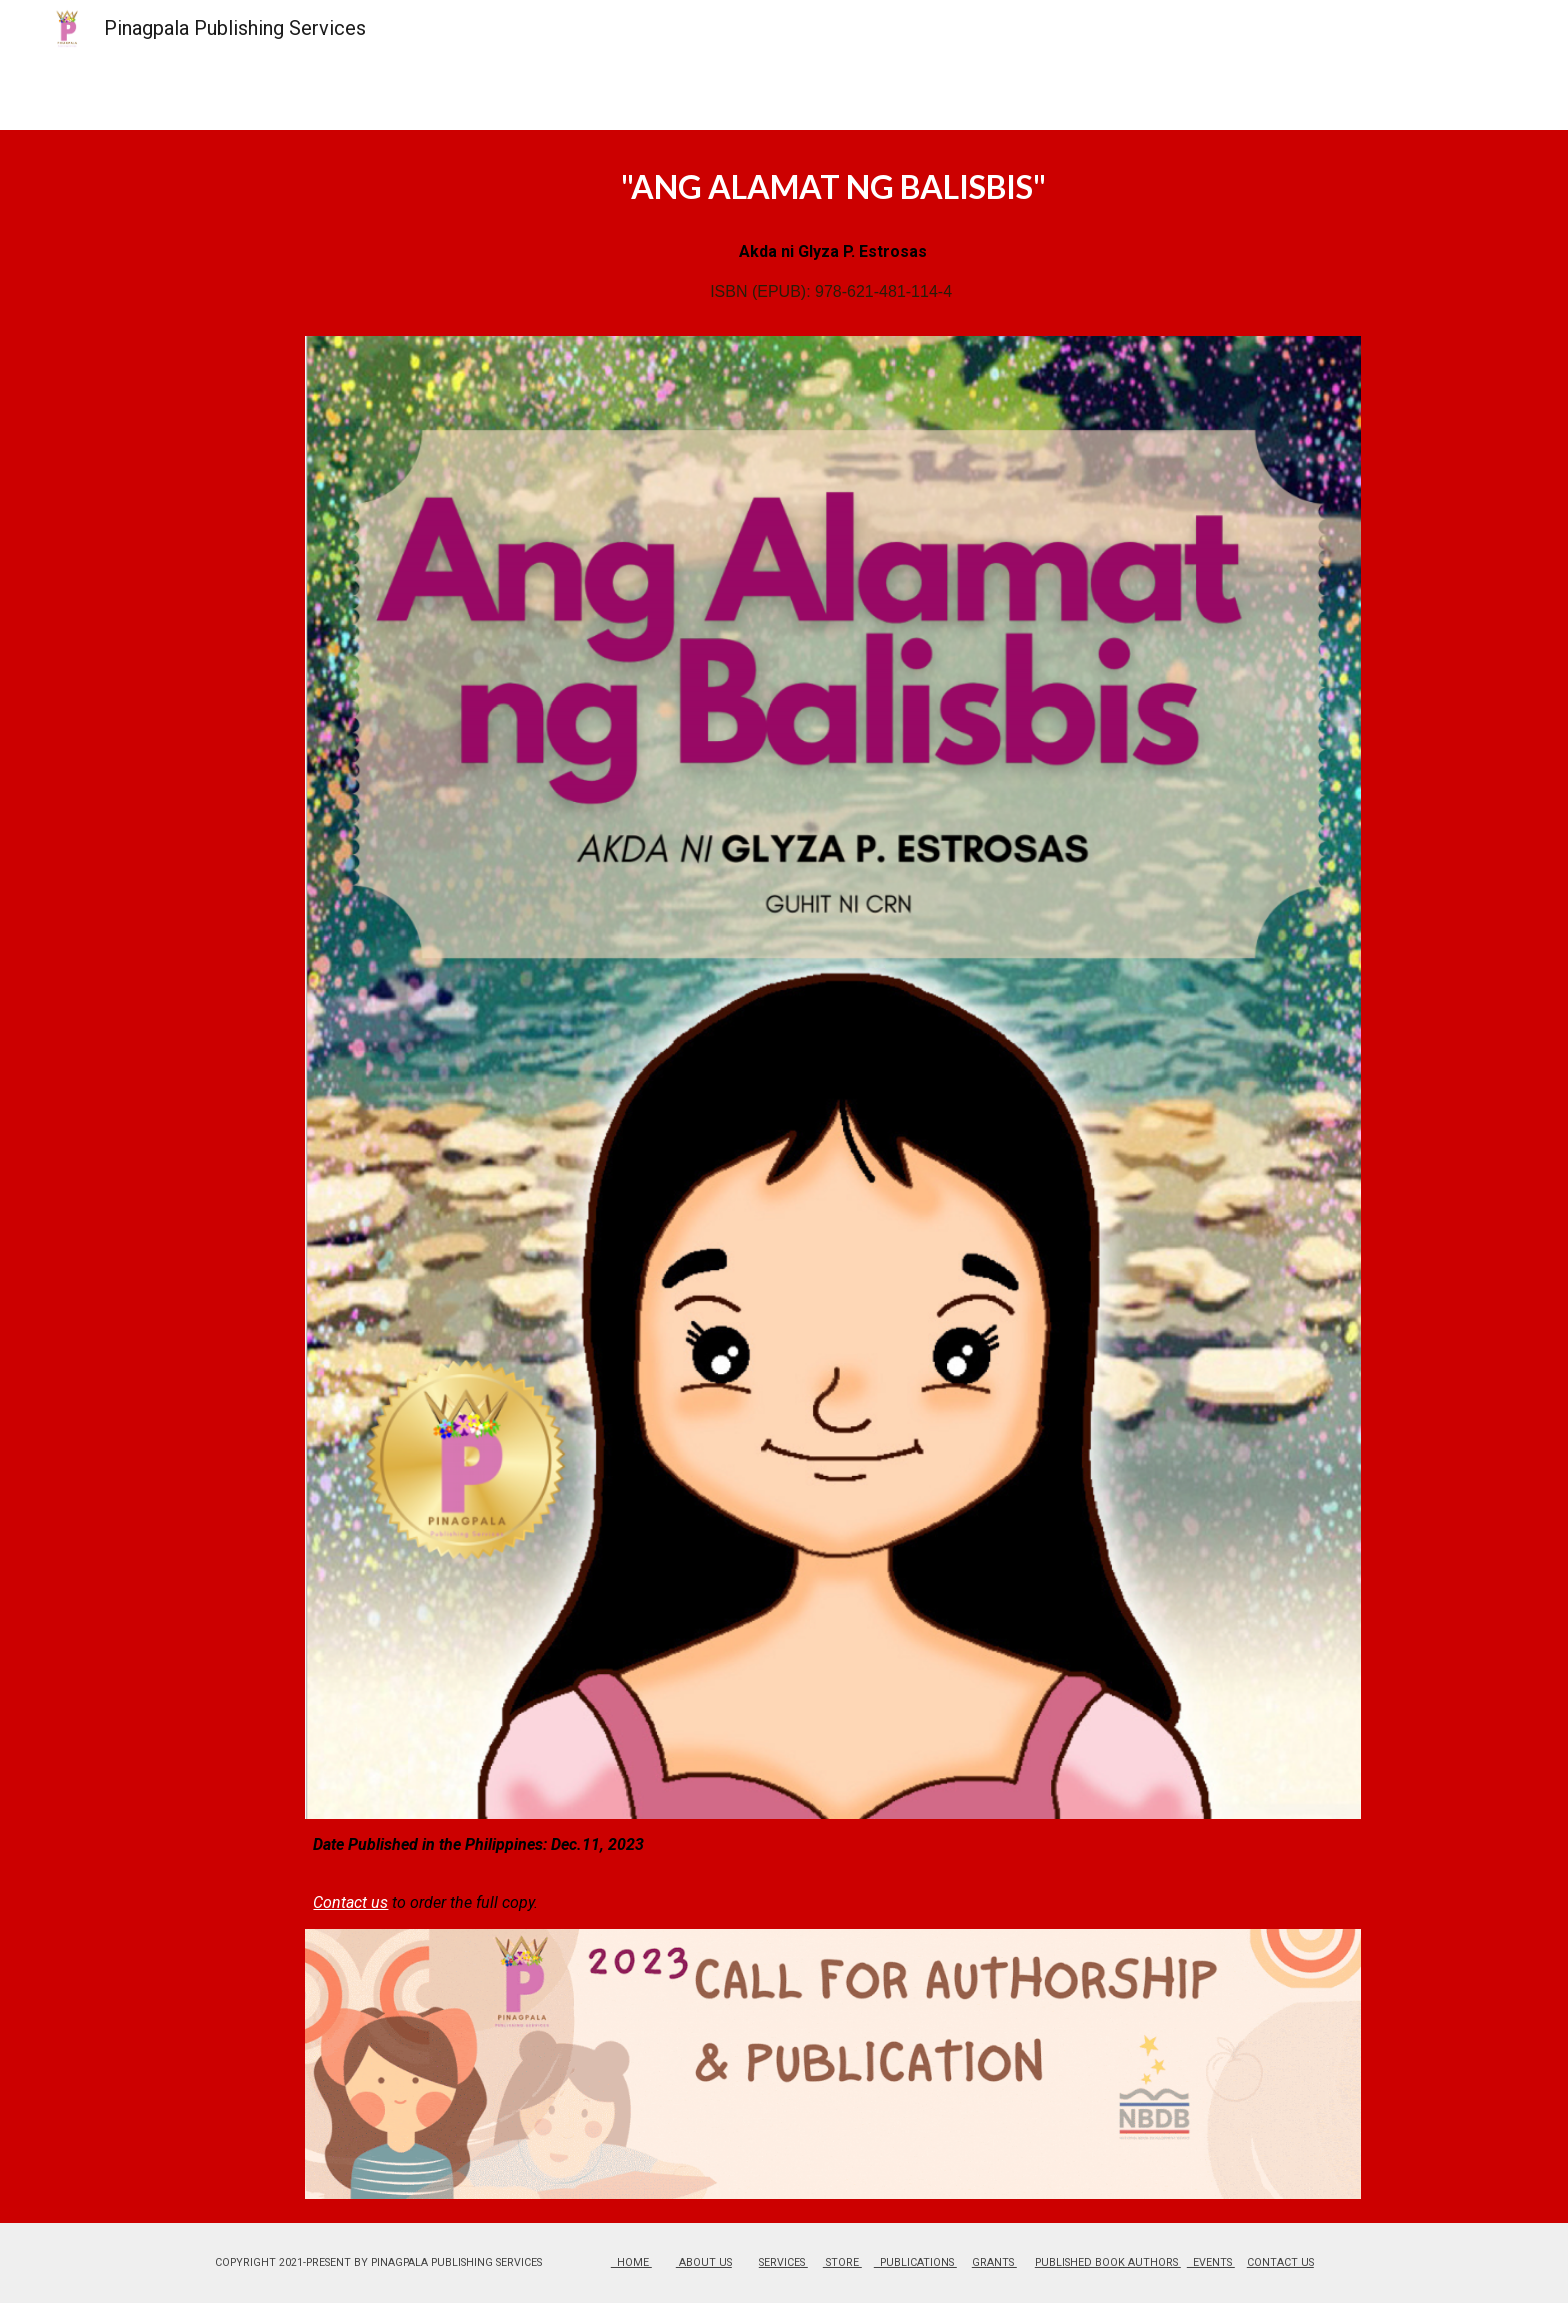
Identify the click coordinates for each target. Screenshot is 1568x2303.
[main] (833, 245)
